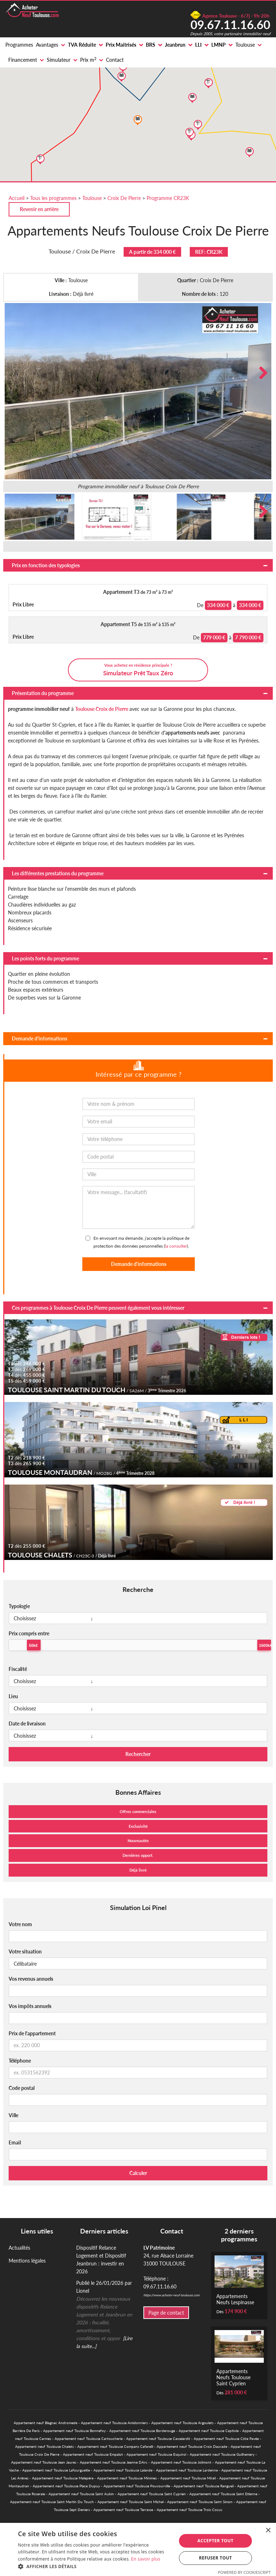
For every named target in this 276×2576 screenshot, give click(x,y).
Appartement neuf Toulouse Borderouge (142, 2430)
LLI (198, 45)
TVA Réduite (82, 45)
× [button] (268, 2530)
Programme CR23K (168, 198)
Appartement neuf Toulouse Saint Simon (200, 2502)
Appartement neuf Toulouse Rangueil (204, 2486)
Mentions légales (27, 2261)
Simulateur (58, 60)
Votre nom (20, 1924)
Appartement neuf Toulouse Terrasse (123, 2509)
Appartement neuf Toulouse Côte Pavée (226, 2438)
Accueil (16, 198)
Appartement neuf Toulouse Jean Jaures (43, 2462)
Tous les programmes (53, 198)
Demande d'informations (39, 1038)
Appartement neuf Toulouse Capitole (209, 2430)
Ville (13, 2115)
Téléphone (20, 2061)
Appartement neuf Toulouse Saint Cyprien (152, 2494)
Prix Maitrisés (121, 45)
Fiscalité (18, 1669)
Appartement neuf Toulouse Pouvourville (137, 2486)
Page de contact (166, 2313)
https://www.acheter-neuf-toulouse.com (171, 2295)
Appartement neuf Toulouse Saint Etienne (223, 2494)
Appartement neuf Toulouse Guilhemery (222, 2454)
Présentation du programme (43, 693)
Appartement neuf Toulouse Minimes (127, 2478)
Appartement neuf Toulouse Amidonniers (114, 2423)
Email (15, 2142)
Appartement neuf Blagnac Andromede (45, 2423)
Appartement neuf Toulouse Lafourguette (56, 2470)
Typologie (19, 1606)
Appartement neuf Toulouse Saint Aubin (81, 2494)
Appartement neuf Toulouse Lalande (122, 2470)
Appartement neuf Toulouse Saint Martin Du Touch (52, 2502)
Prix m (88, 59)
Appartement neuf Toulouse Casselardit (158, 2438)
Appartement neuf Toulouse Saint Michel (130, 2502)
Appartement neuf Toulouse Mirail (188, 2478)
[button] (95, 2567)
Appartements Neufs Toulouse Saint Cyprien (233, 2377)
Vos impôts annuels (30, 2006)
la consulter (176, 1246)
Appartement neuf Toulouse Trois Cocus (189, 2509)
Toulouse (245, 45)
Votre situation (25, 1951)
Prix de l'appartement (32, 2033)
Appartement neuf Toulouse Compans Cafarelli (115, 2446)
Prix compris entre (29, 1633)
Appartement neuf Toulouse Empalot (93, 2454)
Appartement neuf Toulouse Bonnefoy (74, 2430)
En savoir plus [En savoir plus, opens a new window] (145, 2559)
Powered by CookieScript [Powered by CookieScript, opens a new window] (244, 2572)
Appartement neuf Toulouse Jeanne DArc (113, 2462)
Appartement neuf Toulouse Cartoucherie (89, 2438)
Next (260, 373)
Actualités (19, 2248)
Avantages (47, 45)
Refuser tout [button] (215, 2558)
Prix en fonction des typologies (46, 565)
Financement (22, 60)
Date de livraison (27, 1723)
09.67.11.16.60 (230, 24)
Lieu (13, 1696)
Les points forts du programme (45, 958)
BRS (150, 45)
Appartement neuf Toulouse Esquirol (156, 2454)
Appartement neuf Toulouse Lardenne (187, 2470)
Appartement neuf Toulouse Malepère (62, 2478)
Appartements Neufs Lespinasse (235, 2299)
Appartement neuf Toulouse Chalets (44, 2446)
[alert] (138, 2549)
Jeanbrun (175, 45)
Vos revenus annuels (31, 1979)
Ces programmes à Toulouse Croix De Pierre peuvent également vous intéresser (98, 1308)
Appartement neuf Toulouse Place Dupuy (66, 2486)
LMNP (218, 45)
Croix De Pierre (124, 198)
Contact (115, 60)
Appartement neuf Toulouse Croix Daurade (192, 2446)
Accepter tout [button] (215, 2541)
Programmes (19, 45)
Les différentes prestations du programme (58, 873)
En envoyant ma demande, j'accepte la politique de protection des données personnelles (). (141, 1242)
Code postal (21, 2088)
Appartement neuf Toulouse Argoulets (182, 2423)
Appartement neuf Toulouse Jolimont (181, 2462)
